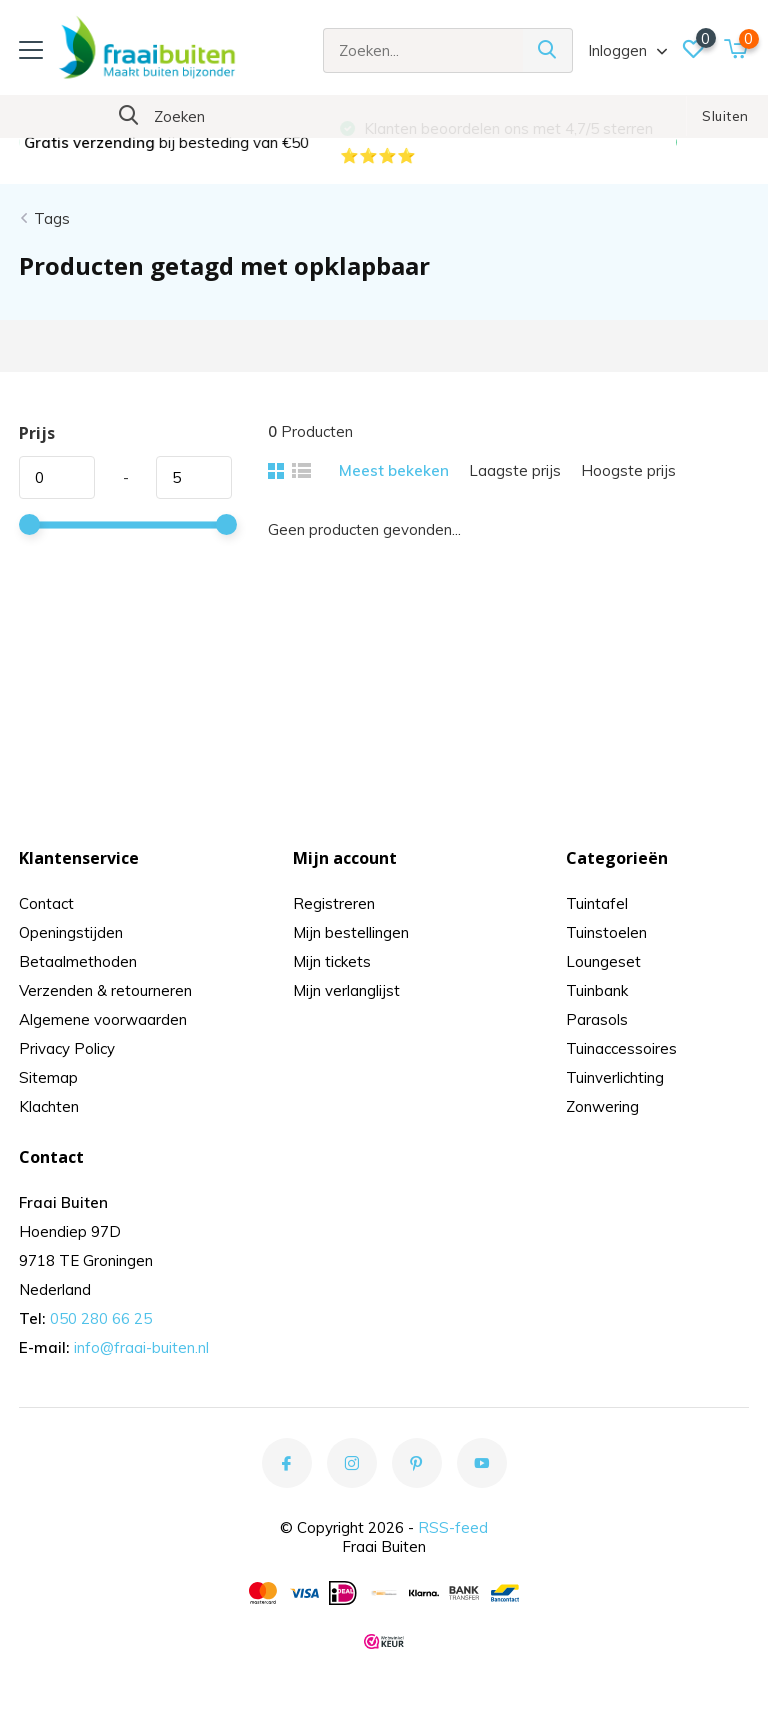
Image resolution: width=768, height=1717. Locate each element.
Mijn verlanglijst (346, 990)
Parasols (597, 1019)
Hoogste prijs (628, 470)
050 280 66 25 (101, 1318)
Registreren (334, 903)
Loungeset (603, 961)
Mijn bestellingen (351, 932)
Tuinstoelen (606, 932)
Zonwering (602, 1106)
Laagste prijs (515, 470)
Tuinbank (597, 990)
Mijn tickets (332, 961)
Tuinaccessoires (621, 1048)
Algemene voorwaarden (103, 1019)
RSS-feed (453, 1527)
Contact (46, 903)
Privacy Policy (67, 1048)
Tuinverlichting (615, 1077)
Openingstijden (71, 932)
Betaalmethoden (78, 961)
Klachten (49, 1106)
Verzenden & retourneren (105, 990)
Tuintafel (597, 903)
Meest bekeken (394, 470)
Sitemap (48, 1077)
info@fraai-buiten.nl (141, 1347)
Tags (52, 218)
